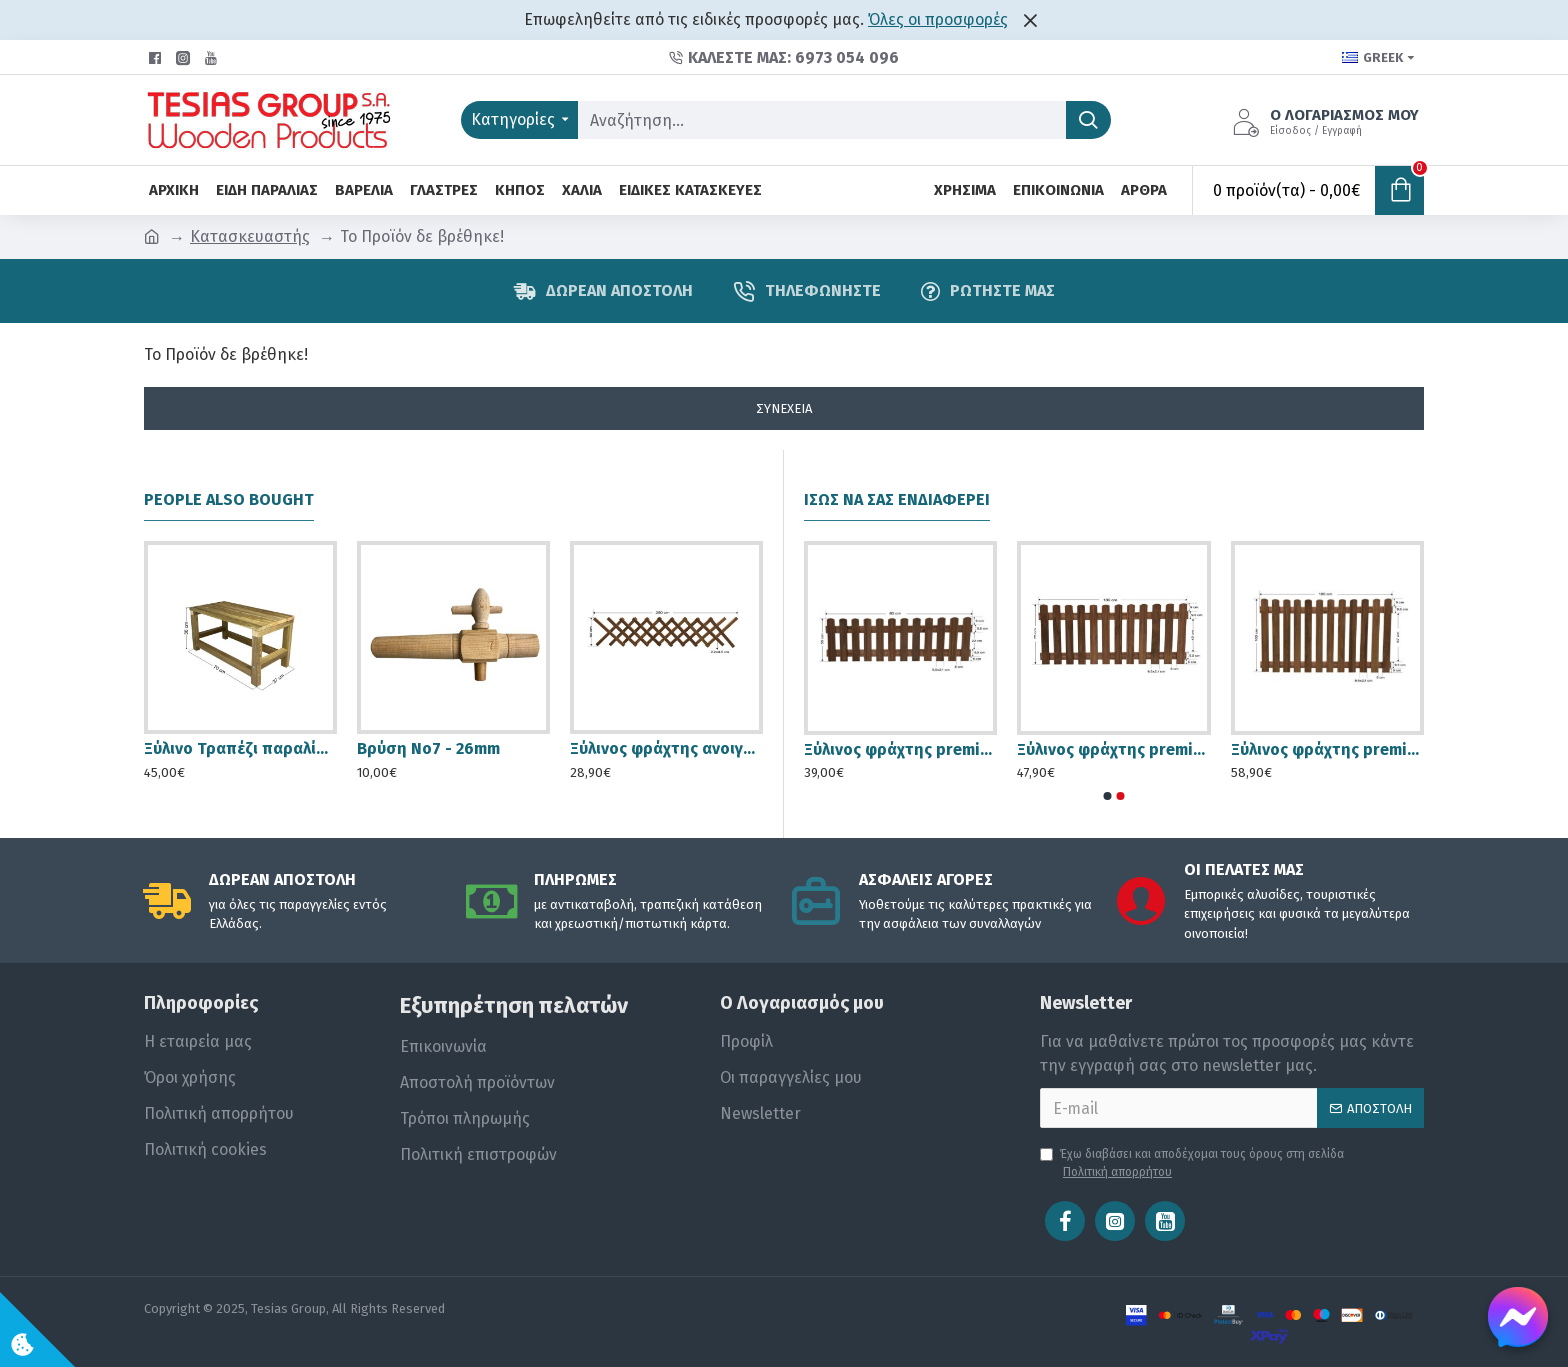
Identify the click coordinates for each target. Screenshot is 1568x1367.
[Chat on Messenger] (1518, 1317)
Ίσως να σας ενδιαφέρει (897, 499)
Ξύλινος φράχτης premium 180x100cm (1327, 749)
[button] (1108, 796)
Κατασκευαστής (250, 236)
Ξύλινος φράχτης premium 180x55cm (900, 749)
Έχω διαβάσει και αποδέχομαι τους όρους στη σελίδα (1192, 1164)
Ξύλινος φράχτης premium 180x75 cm (1113, 749)
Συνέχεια (784, 408)
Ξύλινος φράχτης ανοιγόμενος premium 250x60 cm (666, 748)
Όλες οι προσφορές (938, 19)
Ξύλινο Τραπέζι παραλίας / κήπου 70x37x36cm (240, 748)
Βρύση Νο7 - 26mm (428, 748)
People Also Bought (229, 499)
